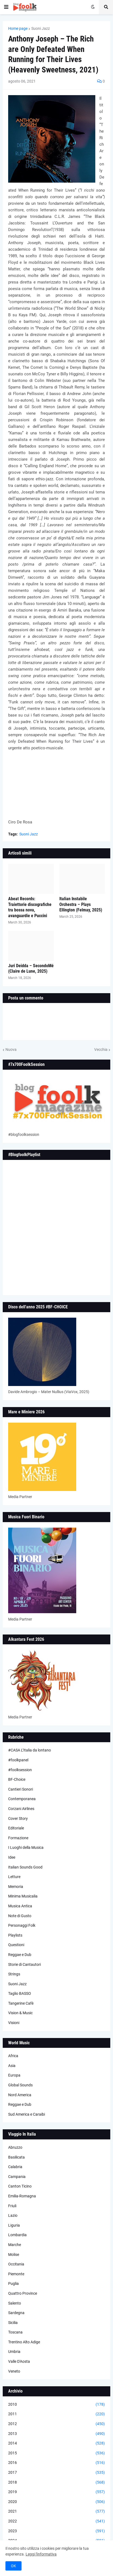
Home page (18, 28)
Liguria (14, 2225)
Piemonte (16, 2274)
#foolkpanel (18, 1760)
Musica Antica (20, 1906)
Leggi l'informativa (41, 2554)
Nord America (19, 2095)
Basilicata (16, 2157)
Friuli (12, 2206)
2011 (56, 2414)
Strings (14, 1974)
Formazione (18, 1838)
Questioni (16, 1945)
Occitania (16, 2264)
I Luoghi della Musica (26, 1847)
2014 (56, 2443)
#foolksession (20, 1770)
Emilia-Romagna (22, 2196)
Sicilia (13, 2322)
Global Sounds (20, 2085)
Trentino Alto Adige (24, 2342)
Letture (14, 1877)
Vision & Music (20, 2013)
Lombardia (17, 2235)
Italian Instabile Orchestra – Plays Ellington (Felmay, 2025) (80, 904)
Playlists (15, 1935)
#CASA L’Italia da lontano (29, 1750)
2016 (56, 2463)
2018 (56, 2482)
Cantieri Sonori (20, 1789)
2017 (56, 2472)
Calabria (15, 2167)
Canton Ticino (20, 2186)
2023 (56, 2531)
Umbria (14, 2351)
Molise (13, 2254)
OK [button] (13, 2566)
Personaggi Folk (21, 1925)
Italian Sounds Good (25, 1867)
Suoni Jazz (40, 28)
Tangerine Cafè (20, 2003)
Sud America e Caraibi (26, 2114)
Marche (14, 2244)
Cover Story (18, 1818)
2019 (56, 2492)
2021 (56, 2511)
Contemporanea (22, 1799)
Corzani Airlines (21, 1808)
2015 (56, 2453)
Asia (12, 2065)
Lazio (12, 2215)
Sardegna (16, 2313)
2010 (56, 2404)
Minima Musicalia (23, 1896)
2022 (56, 2521)
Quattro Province (22, 2293)
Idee (11, 1857)
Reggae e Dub (19, 1954)
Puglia (13, 2283)
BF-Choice (16, 1779)
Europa (14, 2075)
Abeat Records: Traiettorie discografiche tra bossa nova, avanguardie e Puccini (29, 907)
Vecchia (101, 1049)
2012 (56, 2424)
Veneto (14, 2371)
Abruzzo (15, 2147)
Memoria (15, 1886)
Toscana (15, 2332)
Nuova (11, 1049)
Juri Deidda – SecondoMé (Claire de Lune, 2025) (31, 968)
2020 (56, 2502)
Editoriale (16, 1828)
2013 (56, 2434)
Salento (14, 2303)
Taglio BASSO (19, 1993)
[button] (6, 7)
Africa (13, 2056)
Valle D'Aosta (19, 2361)
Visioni (13, 2023)
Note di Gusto (19, 1916)
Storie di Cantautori (24, 1964)
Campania (17, 2176)
